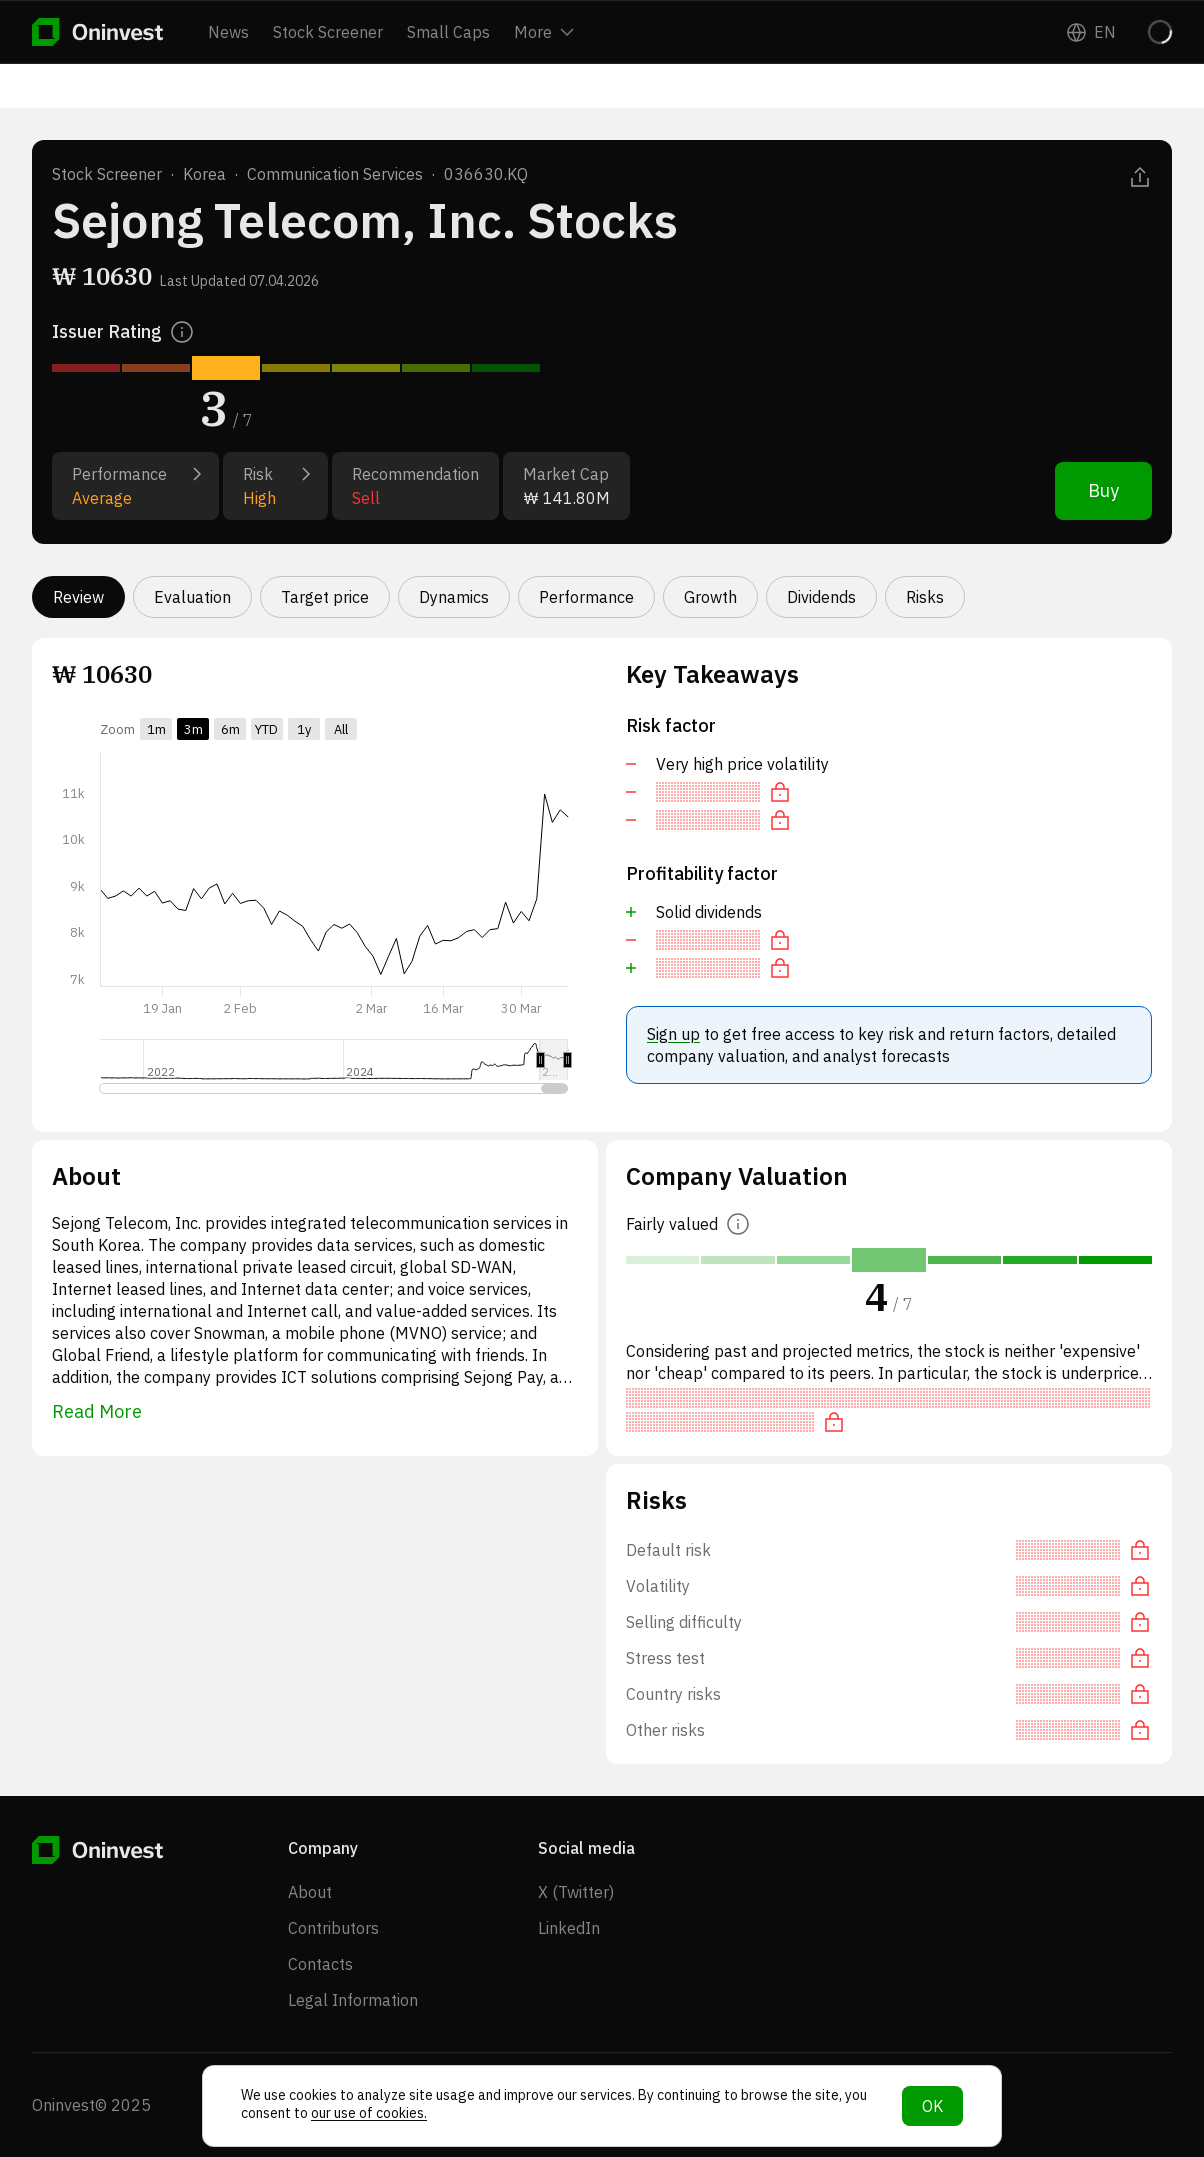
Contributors (333, 1928)
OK (932, 2106)
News (228, 32)
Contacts (320, 1964)
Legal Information (353, 2000)
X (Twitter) (576, 1892)
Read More (97, 1411)
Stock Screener (328, 32)
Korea (204, 174)
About (310, 1892)
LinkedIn (569, 1928)
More (544, 32)
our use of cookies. (369, 2113)
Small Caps (448, 32)
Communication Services (335, 174)
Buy (1103, 490)
